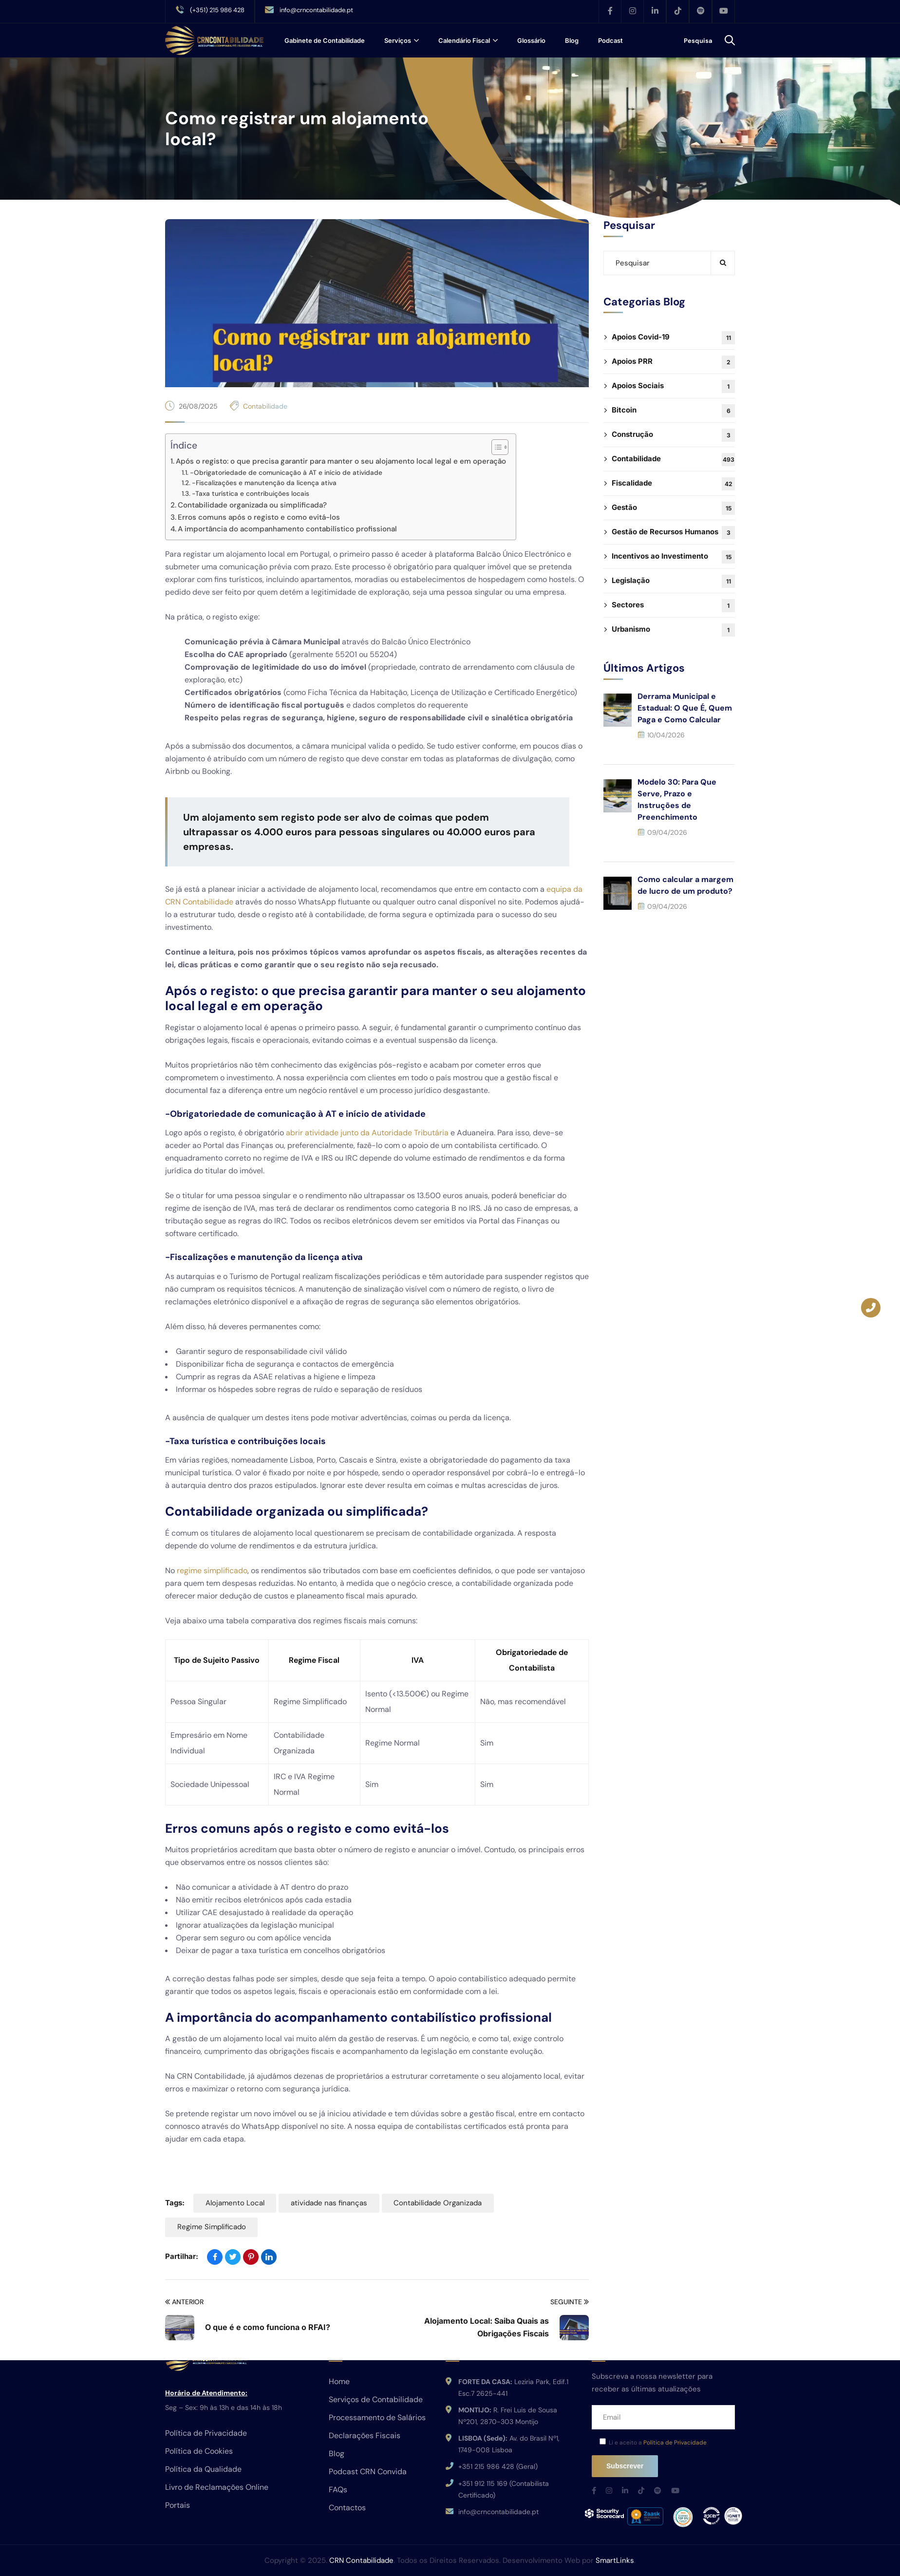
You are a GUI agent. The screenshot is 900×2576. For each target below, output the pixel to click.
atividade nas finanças (331, 2203)
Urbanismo (673, 630)
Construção (673, 435)
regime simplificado (212, 1570)
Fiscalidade (673, 483)
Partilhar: (181, 2257)
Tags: (175, 2203)
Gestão (673, 508)
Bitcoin (673, 410)
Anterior (184, 2302)
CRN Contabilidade (361, 2560)
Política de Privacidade (675, 2442)
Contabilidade (265, 406)
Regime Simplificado (212, 2228)
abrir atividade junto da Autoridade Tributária (367, 1133)
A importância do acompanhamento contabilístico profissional (287, 529)
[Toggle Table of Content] (495, 447)
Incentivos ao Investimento (673, 557)
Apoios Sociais (673, 386)
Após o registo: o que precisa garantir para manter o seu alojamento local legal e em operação (341, 461)
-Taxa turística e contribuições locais (250, 493)
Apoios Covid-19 (673, 337)
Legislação (673, 581)
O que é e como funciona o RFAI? (267, 2327)
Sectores (673, 605)
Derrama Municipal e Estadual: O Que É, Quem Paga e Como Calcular (685, 708)
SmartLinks (615, 2560)
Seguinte (569, 2302)
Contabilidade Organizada (441, 2203)
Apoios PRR (673, 362)
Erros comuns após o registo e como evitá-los (259, 517)
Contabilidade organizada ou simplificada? (252, 505)
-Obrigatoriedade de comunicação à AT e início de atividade (286, 472)
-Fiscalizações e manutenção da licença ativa (264, 482)
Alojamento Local (235, 2203)
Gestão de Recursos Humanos (673, 532)
